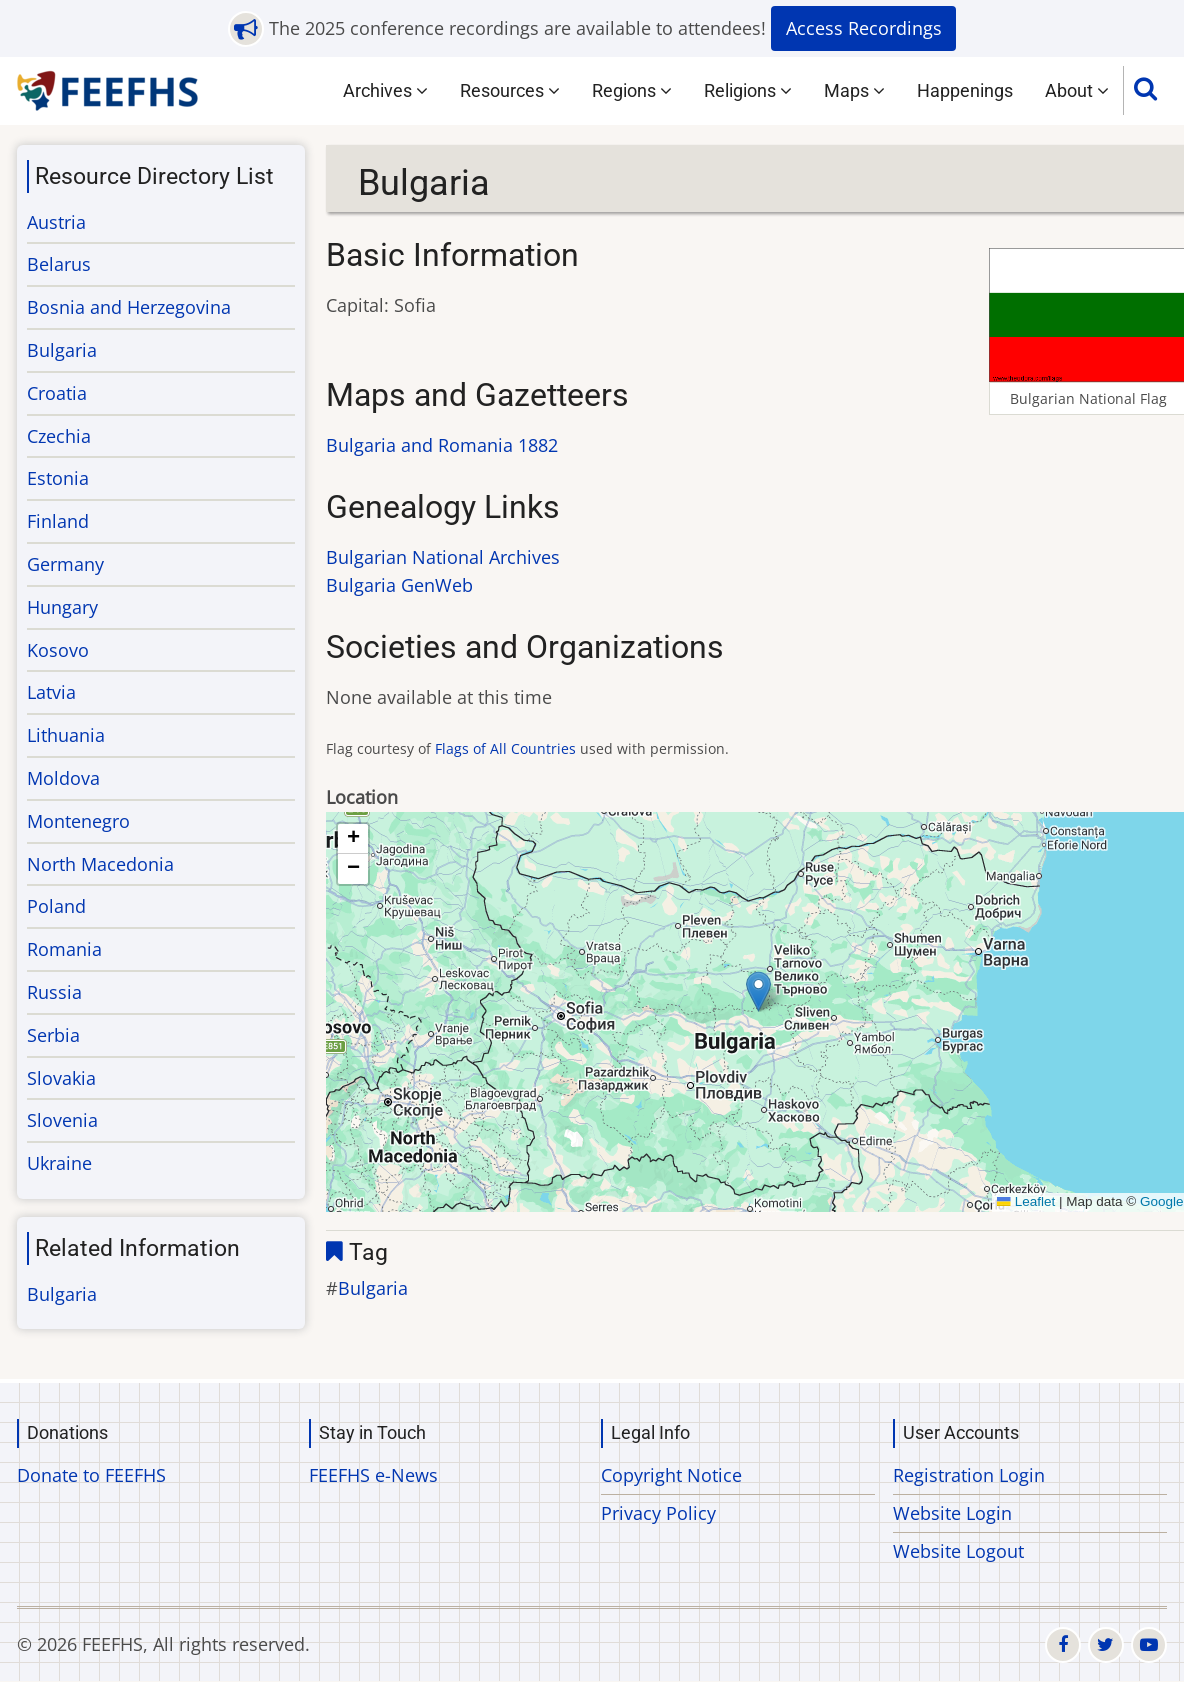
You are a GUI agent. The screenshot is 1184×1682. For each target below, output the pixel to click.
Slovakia (61, 1078)
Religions (748, 90)
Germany (65, 564)
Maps (854, 90)
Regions (632, 90)
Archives (385, 90)
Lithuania (66, 735)
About (1077, 90)
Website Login (952, 1513)
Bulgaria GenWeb (399, 585)
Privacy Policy (658, 1513)
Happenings (965, 90)
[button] (758, 991)
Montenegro (78, 821)
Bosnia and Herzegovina (129, 307)
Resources (510, 90)
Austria (56, 222)
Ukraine (59, 1163)
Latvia (51, 692)
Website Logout (958, 1551)
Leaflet (1026, 1201)
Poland (56, 906)
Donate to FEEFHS (91, 1475)
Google (1162, 1201)
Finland (58, 521)
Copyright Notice (671, 1475)
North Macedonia (100, 864)
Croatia (57, 393)
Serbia (53, 1035)
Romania (64, 949)
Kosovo (58, 650)
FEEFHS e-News (373, 1475)
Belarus (59, 264)
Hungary (62, 607)
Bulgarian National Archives (443, 557)
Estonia (58, 478)
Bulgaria (373, 1288)
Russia (54, 992)
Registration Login (969, 1475)
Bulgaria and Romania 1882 (442, 445)
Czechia (59, 436)
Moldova (63, 778)
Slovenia (62, 1120)
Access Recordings (864, 28)
